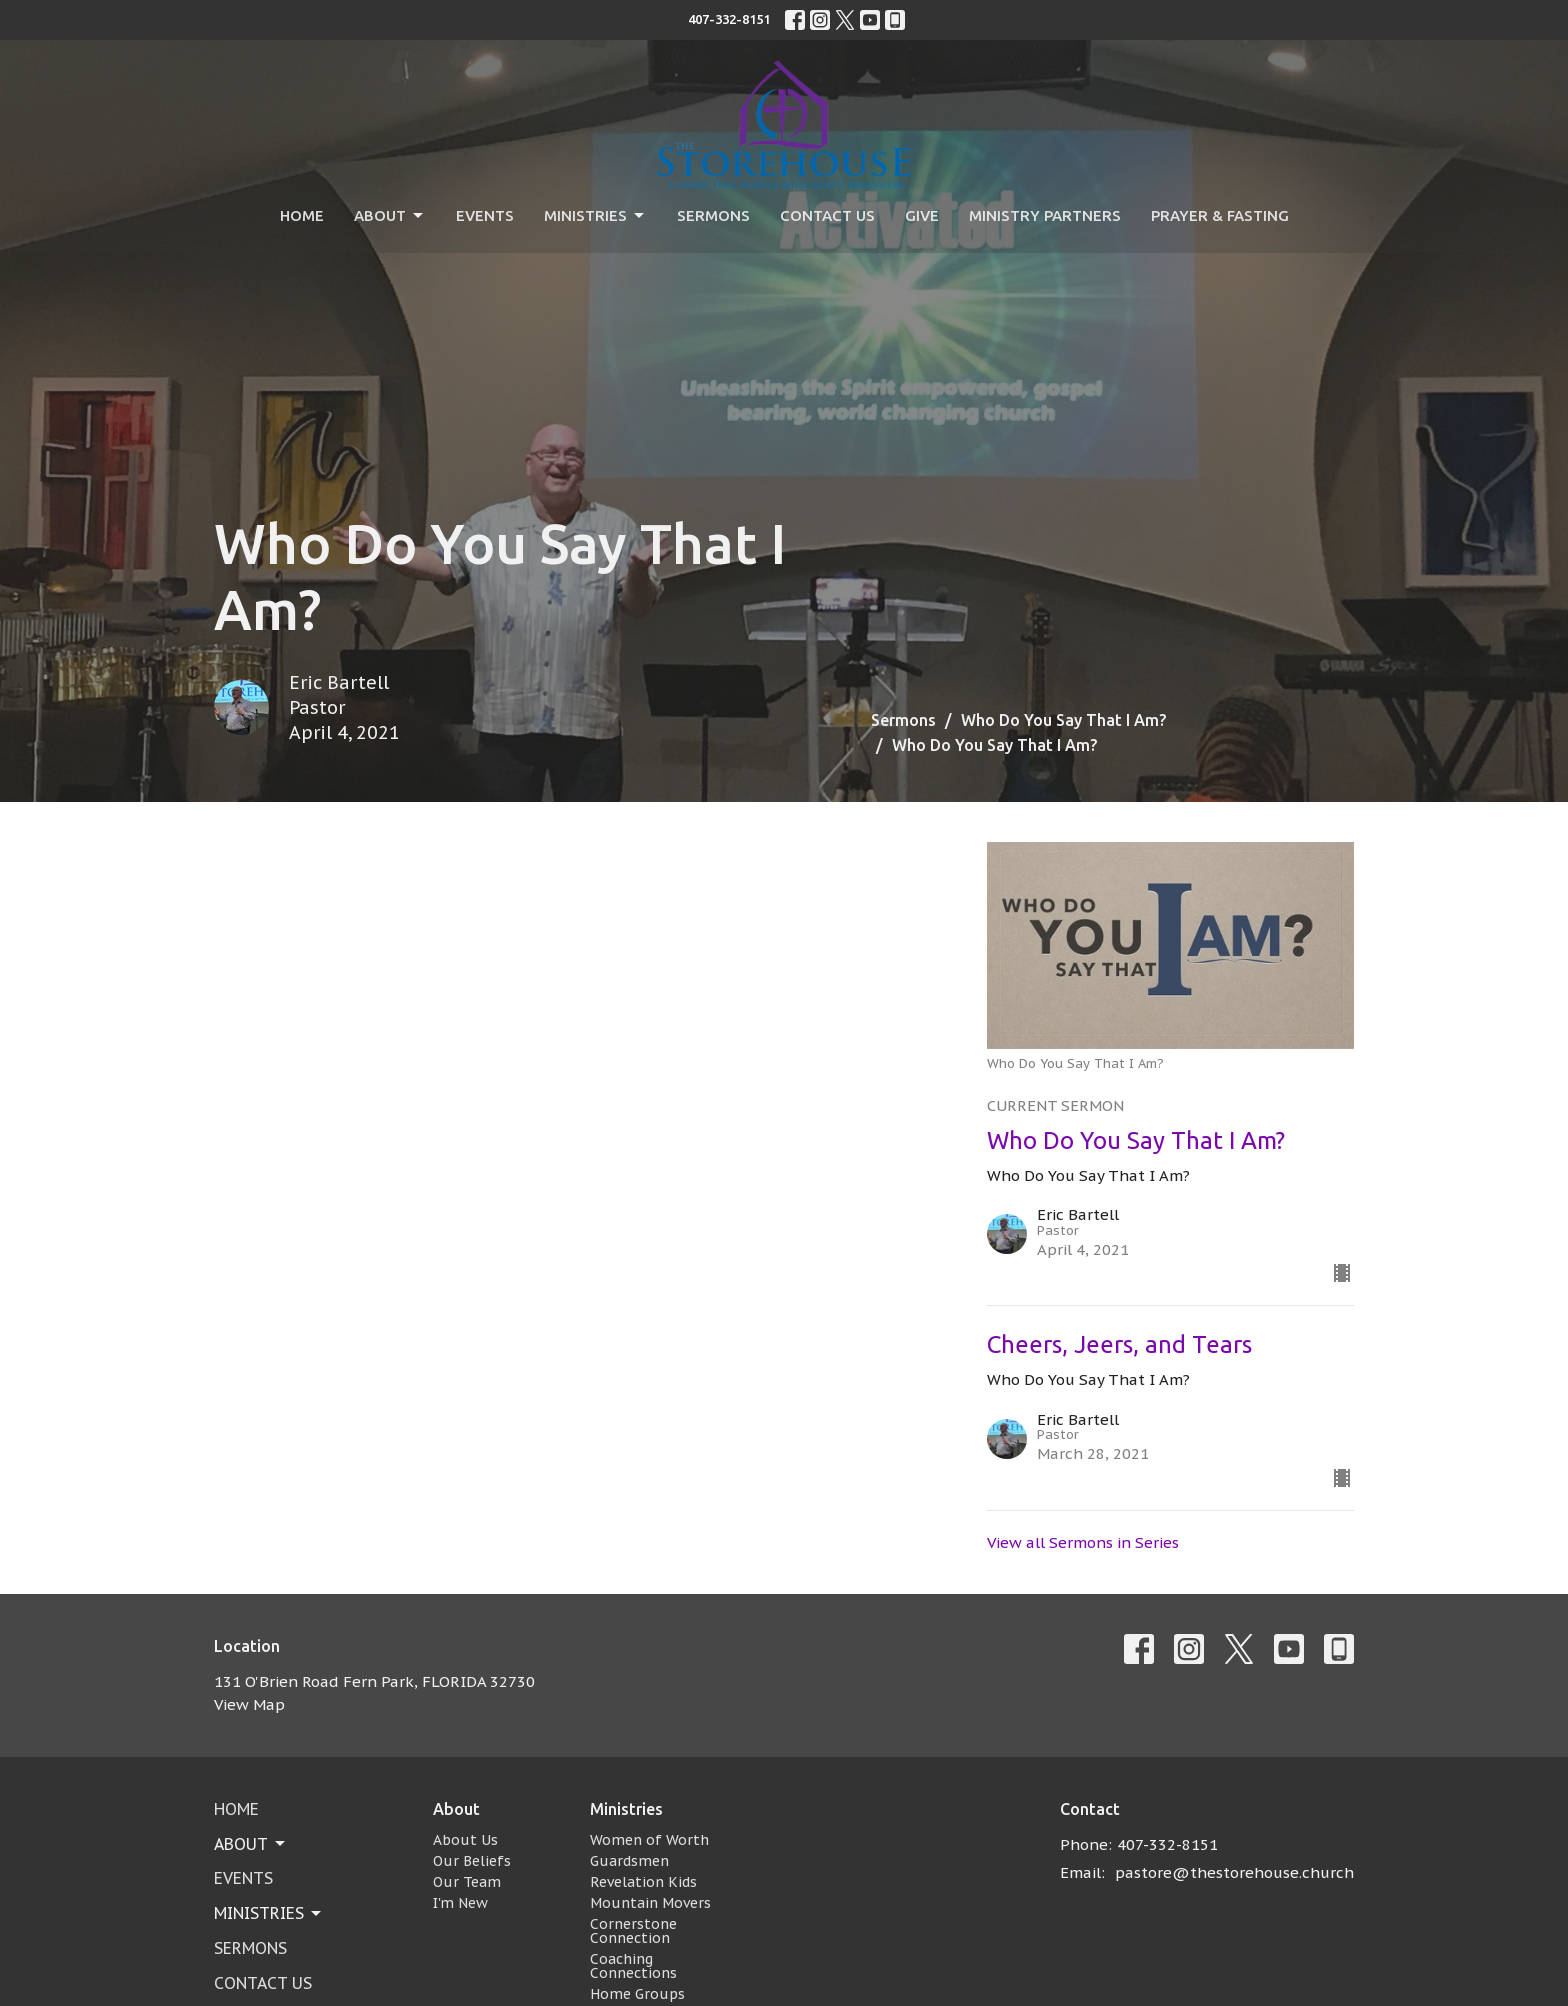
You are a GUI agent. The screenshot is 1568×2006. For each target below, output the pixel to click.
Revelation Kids (643, 1882)
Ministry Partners (1045, 215)
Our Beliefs (472, 1861)
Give (922, 215)
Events (485, 215)
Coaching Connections (633, 1966)
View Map (249, 1704)
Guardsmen (629, 1861)
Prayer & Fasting (1220, 215)
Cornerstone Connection (633, 1931)
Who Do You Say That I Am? (1063, 720)
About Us (465, 1840)
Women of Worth (649, 1840)
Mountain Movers (650, 1903)
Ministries (595, 216)
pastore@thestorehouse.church (1234, 1872)
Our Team (467, 1882)
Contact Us (827, 215)
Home (302, 215)
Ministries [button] (269, 1913)
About (390, 216)
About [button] (251, 1844)
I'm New (460, 1903)
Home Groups (637, 1994)
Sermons (713, 215)
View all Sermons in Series (1083, 1542)
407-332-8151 (729, 19)
